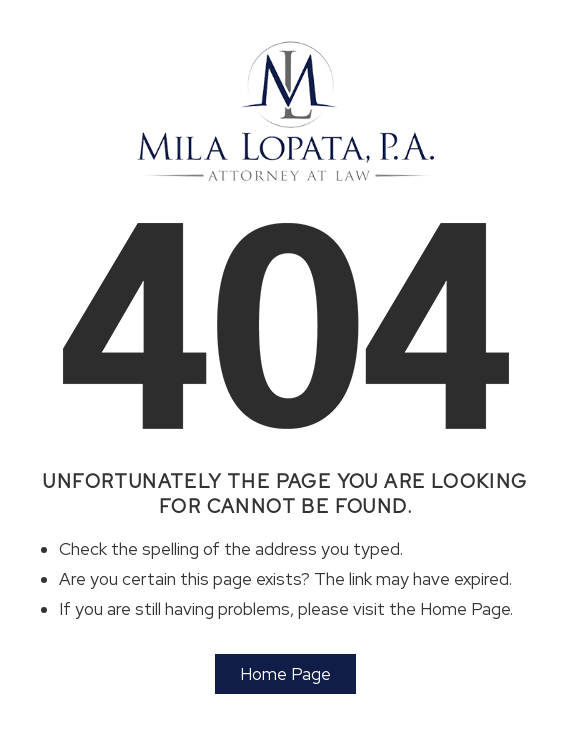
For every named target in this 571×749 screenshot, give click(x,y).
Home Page (285, 674)
